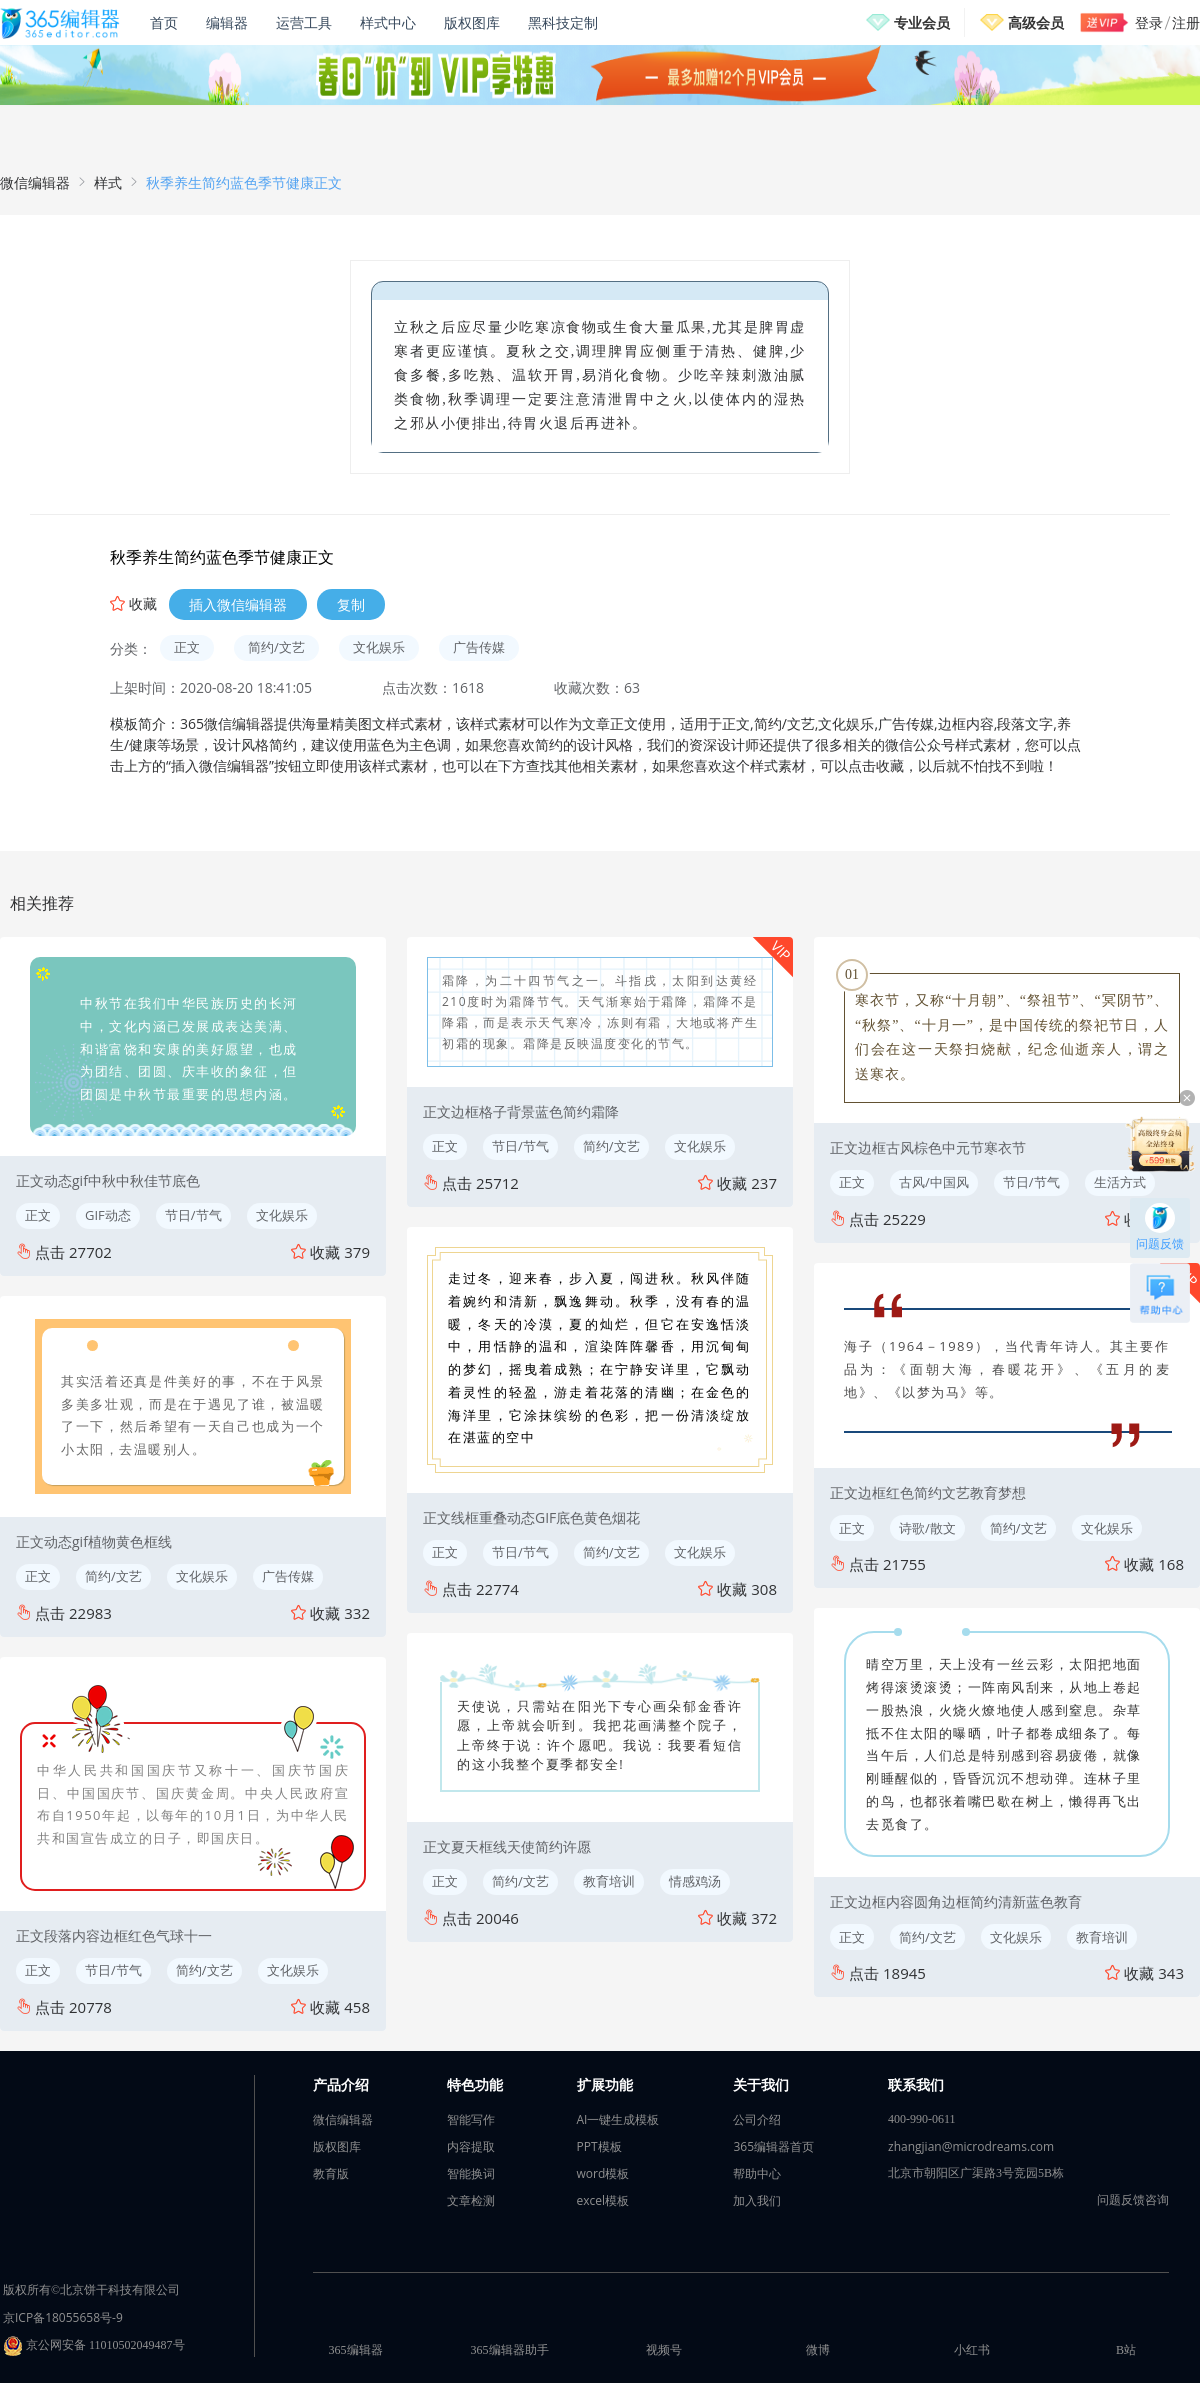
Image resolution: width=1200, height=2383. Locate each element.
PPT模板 (599, 2146)
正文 (187, 647)
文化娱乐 (379, 647)
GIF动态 (108, 1215)
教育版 (331, 2173)
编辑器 (227, 22)
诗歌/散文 (927, 1528)
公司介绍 (757, 2119)
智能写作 (471, 2119)
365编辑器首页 (773, 2146)
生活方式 (1120, 1182)
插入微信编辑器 (238, 604)
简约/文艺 (276, 647)
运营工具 (304, 22)
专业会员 (922, 22)
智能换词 (471, 2173)
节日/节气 (193, 1215)
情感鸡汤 (695, 1881)
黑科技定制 (563, 22)
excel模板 (603, 2200)
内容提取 (471, 2146)
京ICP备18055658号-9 (63, 2317)
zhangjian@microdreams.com (971, 2146)
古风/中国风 (934, 1182)
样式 (108, 182)
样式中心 (388, 22)
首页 (164, 22)
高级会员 (1036, 22)
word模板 (603, 2173)
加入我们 (757, 2200)
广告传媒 (479, 647)
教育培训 (609, 1881)
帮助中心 (757, 2173)
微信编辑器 (35, 182)
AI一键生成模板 (618, 2119)
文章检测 (471, 2200)
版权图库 (472, 22)
